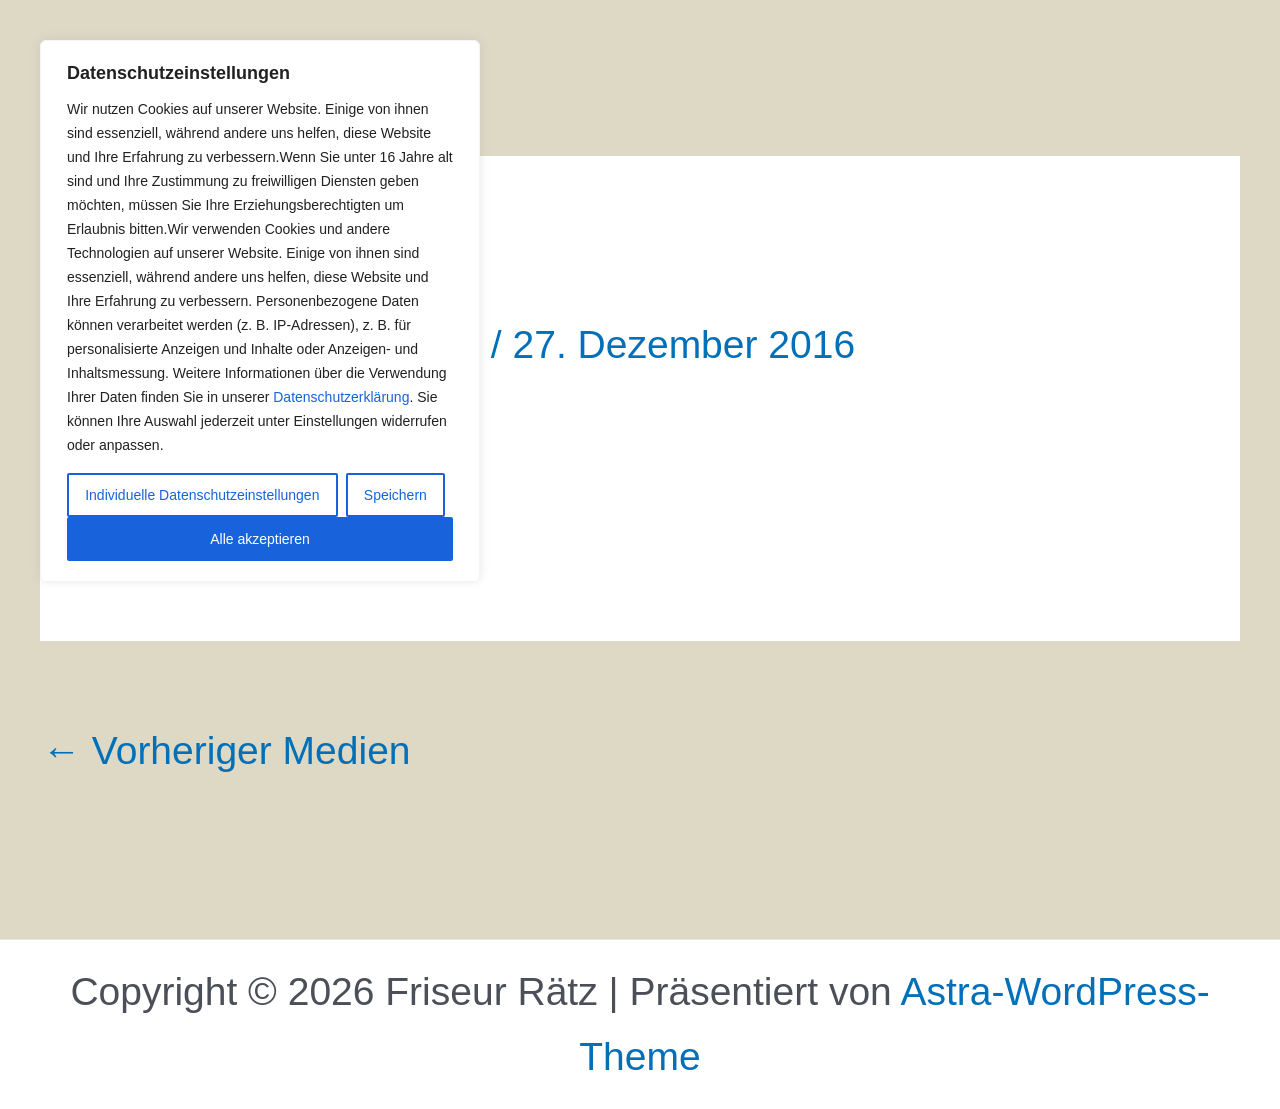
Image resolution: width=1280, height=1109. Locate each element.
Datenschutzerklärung (341, 397)
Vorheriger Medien (226, 750)
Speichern (395, 495)
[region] (260, 311)
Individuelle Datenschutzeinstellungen (202, 495)
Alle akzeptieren (260, 539)
